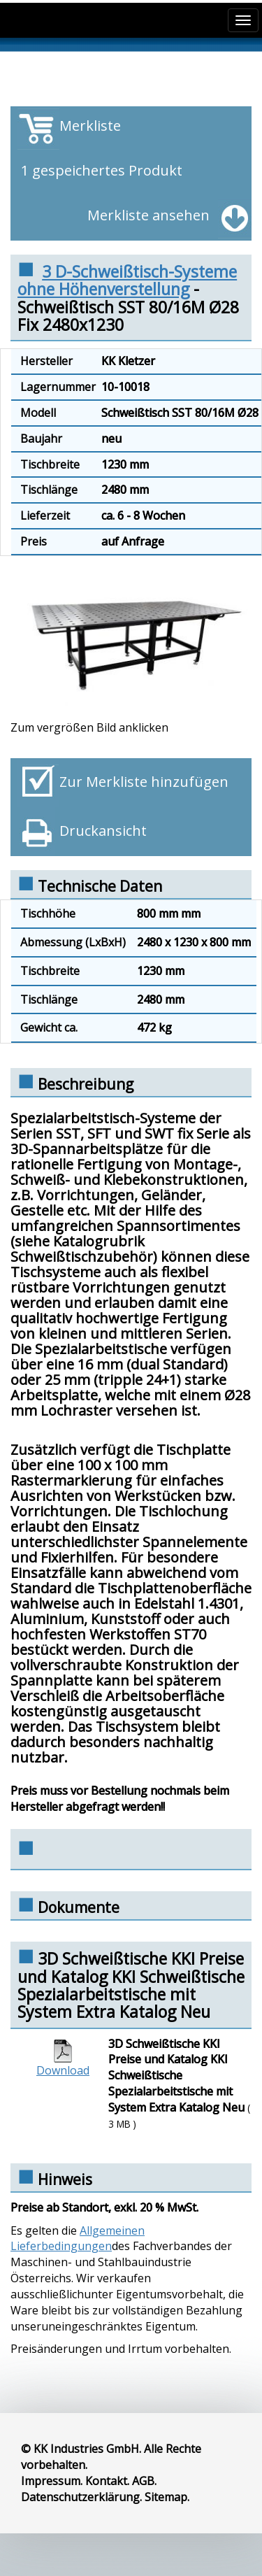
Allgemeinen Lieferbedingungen (77, 2238)
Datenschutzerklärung (80, 2497)
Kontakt (106, 2481)
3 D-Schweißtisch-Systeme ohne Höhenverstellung (127, 280)
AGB (143, 2481)
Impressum (50, 2481)
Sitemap (166, 2497)
